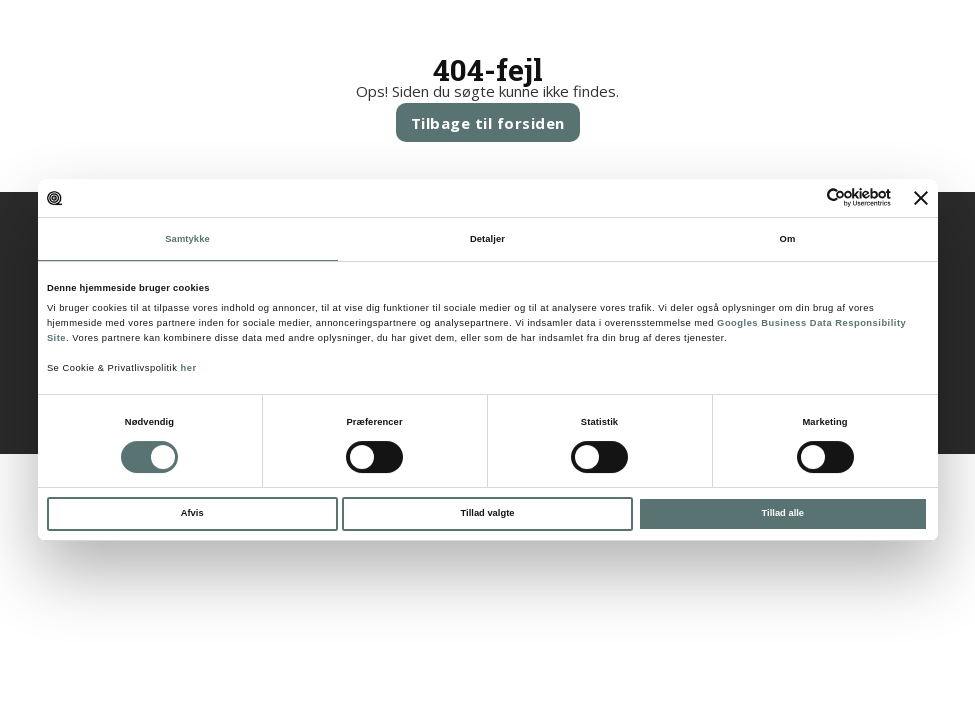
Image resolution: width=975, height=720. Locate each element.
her (188, 368)
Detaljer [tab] (487, 239)
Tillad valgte (488, 513)
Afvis (192, 513)
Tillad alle (783, 513)
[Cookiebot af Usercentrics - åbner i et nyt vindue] (803, 197)
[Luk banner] (921, 198)
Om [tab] (788, 239)
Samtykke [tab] (187, 239)
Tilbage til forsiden (488, 123)
